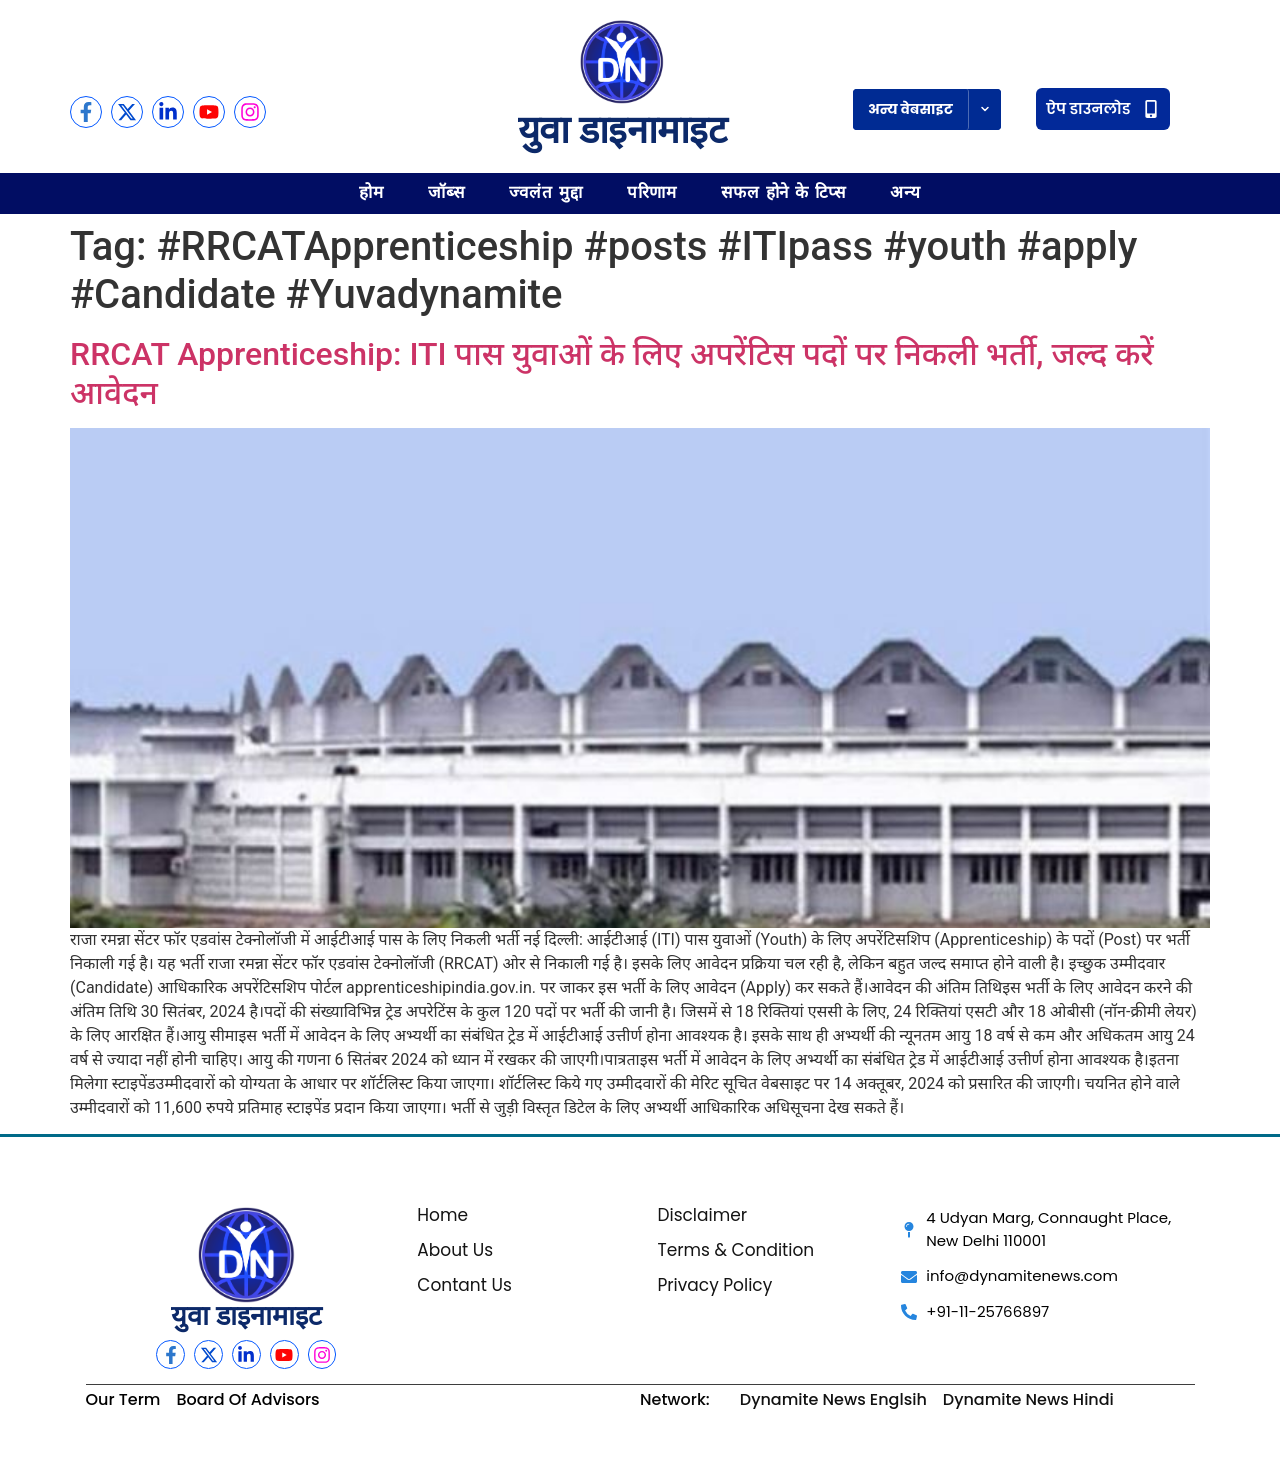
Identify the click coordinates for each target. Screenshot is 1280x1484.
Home (442, 1215)
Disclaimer (702, 1215)
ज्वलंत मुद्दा (546, 192)
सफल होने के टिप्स (783, 192)
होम (371, 192)
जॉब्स (446, 192)
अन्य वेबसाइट (910, 109)
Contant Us (464, 1285)
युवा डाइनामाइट (622, 130)
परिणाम (652, 192)
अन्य (905, 192)
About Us (455, 1250)
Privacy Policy (714, 1285)
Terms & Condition (735, 1250)
